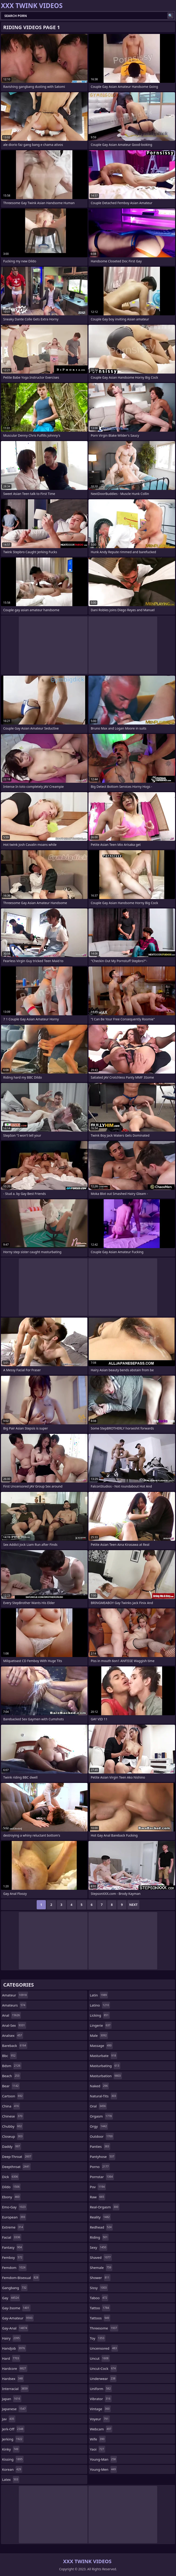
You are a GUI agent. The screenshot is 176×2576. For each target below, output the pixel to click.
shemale (101, 2267)
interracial (15, 2388)
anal (11, 2015)
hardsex (13, 2378)
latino (100, 2005)
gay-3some (16, 2307)
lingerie (101, 2025)
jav (8, 2418)
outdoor (102, 2136)
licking (100, 2015)
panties (100, 2146)
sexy (98, 2247)
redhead (101, 2227)
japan (11, 2398)
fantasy (12, 2247)
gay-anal (15, 2328)
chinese (13, 2116)
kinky (10, 2449)
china (11, 2106)
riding (99, 2237)
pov (98, 2186)
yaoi (97, 2449)
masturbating (105, 2065)
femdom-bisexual (20, 2277)
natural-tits (103, 2096)
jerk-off (13, 2429)
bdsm (12, 2065)
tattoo (100, 2307)
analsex (12, 2035)
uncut (100, 2358)
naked (99, 2085)
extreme (13, 2227)
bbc (9, 2055)
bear (11, 2085)
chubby (12, 2126)
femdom (14, 2267)
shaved (101, 2257)
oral (98, 2106)
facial (11, 2237)
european (14, 2217)
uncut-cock (103, 2368)
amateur (15, 1995)
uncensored (104, 2348)
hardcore (14, 2368)
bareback (14, 2045)
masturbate (103, 2055)
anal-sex (14, 2025)
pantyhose (102, 2156)
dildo (11, 2186)
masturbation (106, 2075)
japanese (14, 2408)
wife (98, 2439)
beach (11, 2075)
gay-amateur (18, 2318)
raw (97, 2196)
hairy (11, 2338)
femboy (12, 2257)
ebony (11, 2196)
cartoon (13, 2096)
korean (12, 2469)
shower (100, 2277)
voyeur (100, 2418)
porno (100, 2166)
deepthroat (16, 2166)
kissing (13, 2459)
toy (97, 2338)
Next (133, 1904)
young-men (103, 2469)
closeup (13, 2136)
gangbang (15, 2287)
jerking (13, 2439)
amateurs (14, 2005)
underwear (103, 2378)
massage (101, 2045)
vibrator (101, 2398)
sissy (99, 2287)
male (99, 2035)
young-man (103, 2459)
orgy (99, 2126)
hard (11, 2358)
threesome (104, 2328)
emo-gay (14, 2207)
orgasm (101, 2116)
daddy (11, 2146)
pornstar (102, 2176)
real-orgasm (104, 2207)
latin (99, 1995)
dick (10, 2176)
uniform (101, 2388)
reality (100, 2217)
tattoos (100, 2318)
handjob (14, 2348)
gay (11, 2297)
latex (10, 2479)
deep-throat (17, 2156)
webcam (101, 2429)
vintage (100, 2408)
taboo (99, 2297)
